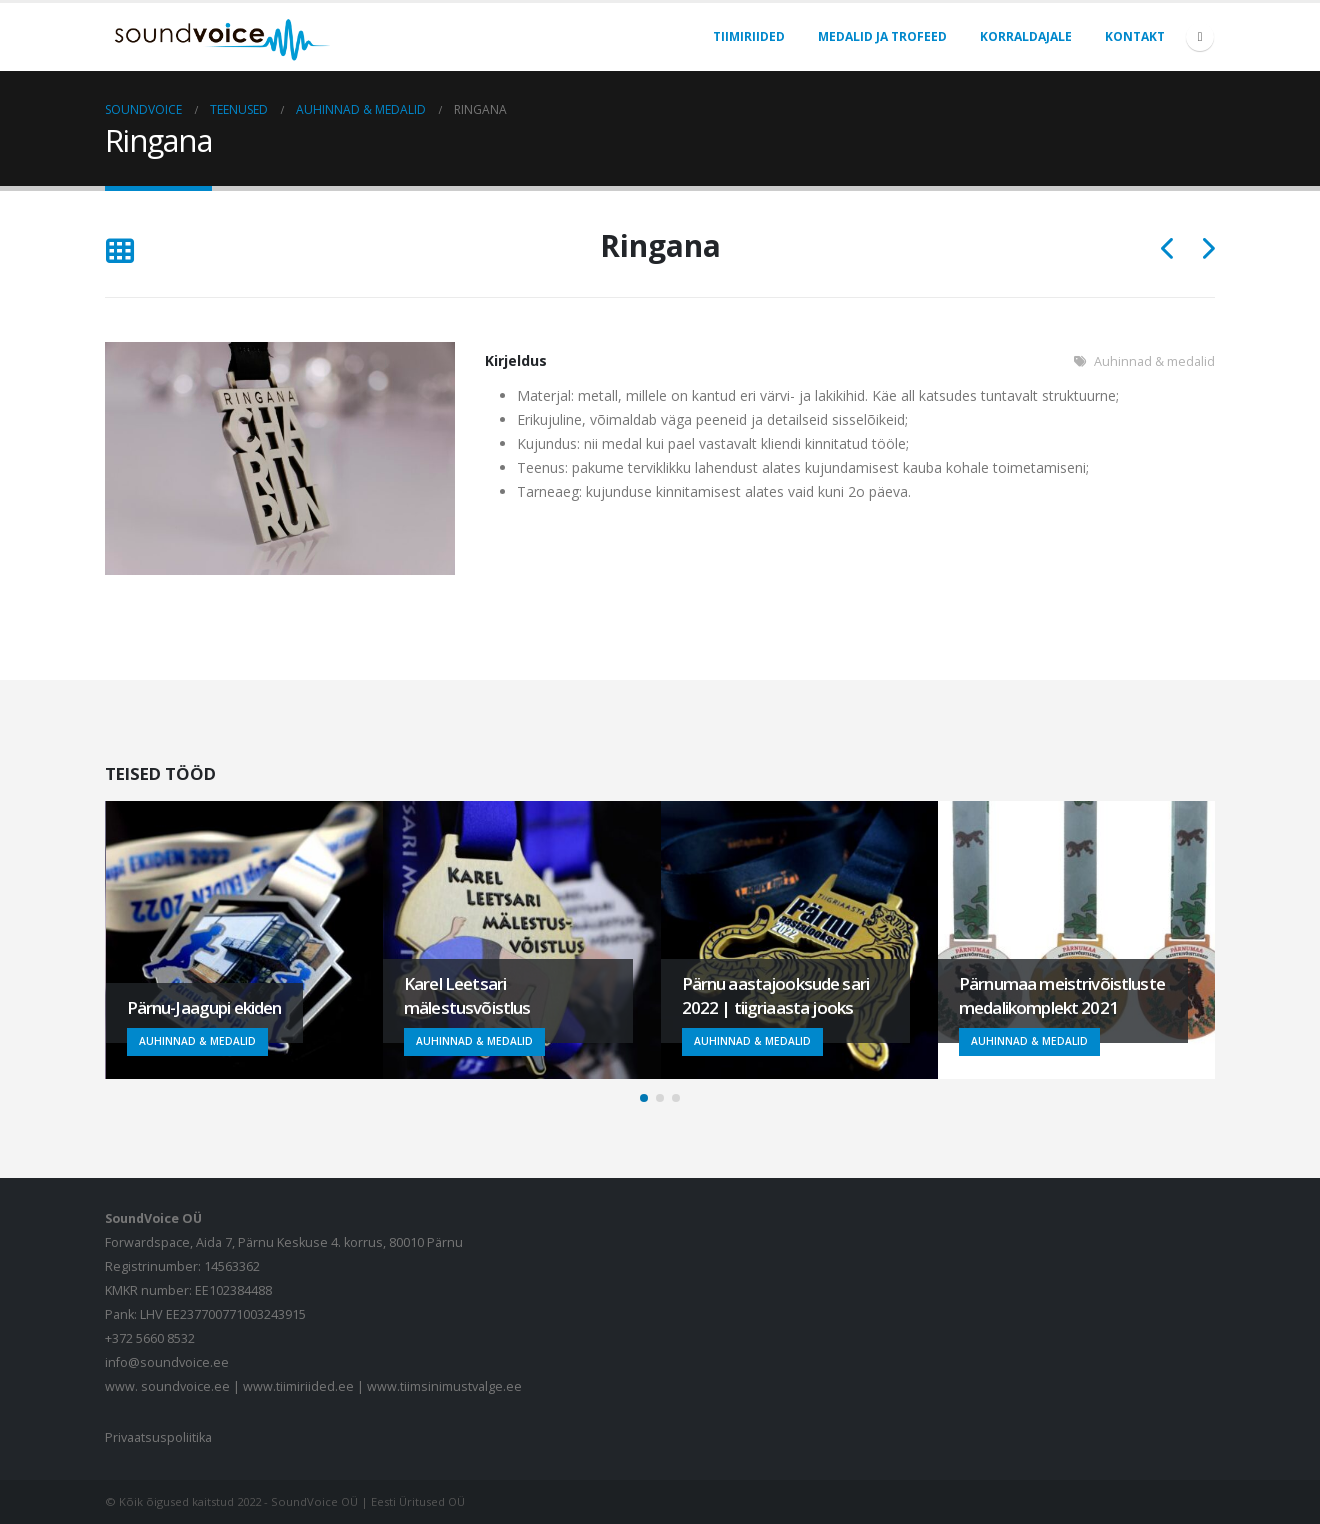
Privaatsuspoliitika (158, 1437)
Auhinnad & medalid (1154, 361)
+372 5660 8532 (150, 1338)
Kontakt (1135, 36)
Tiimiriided (749, 36)
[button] (644, 1098)
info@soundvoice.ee (167, 1362)
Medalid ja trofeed (882, 36)
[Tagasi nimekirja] (119, 252)
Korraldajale (1026, 36)
